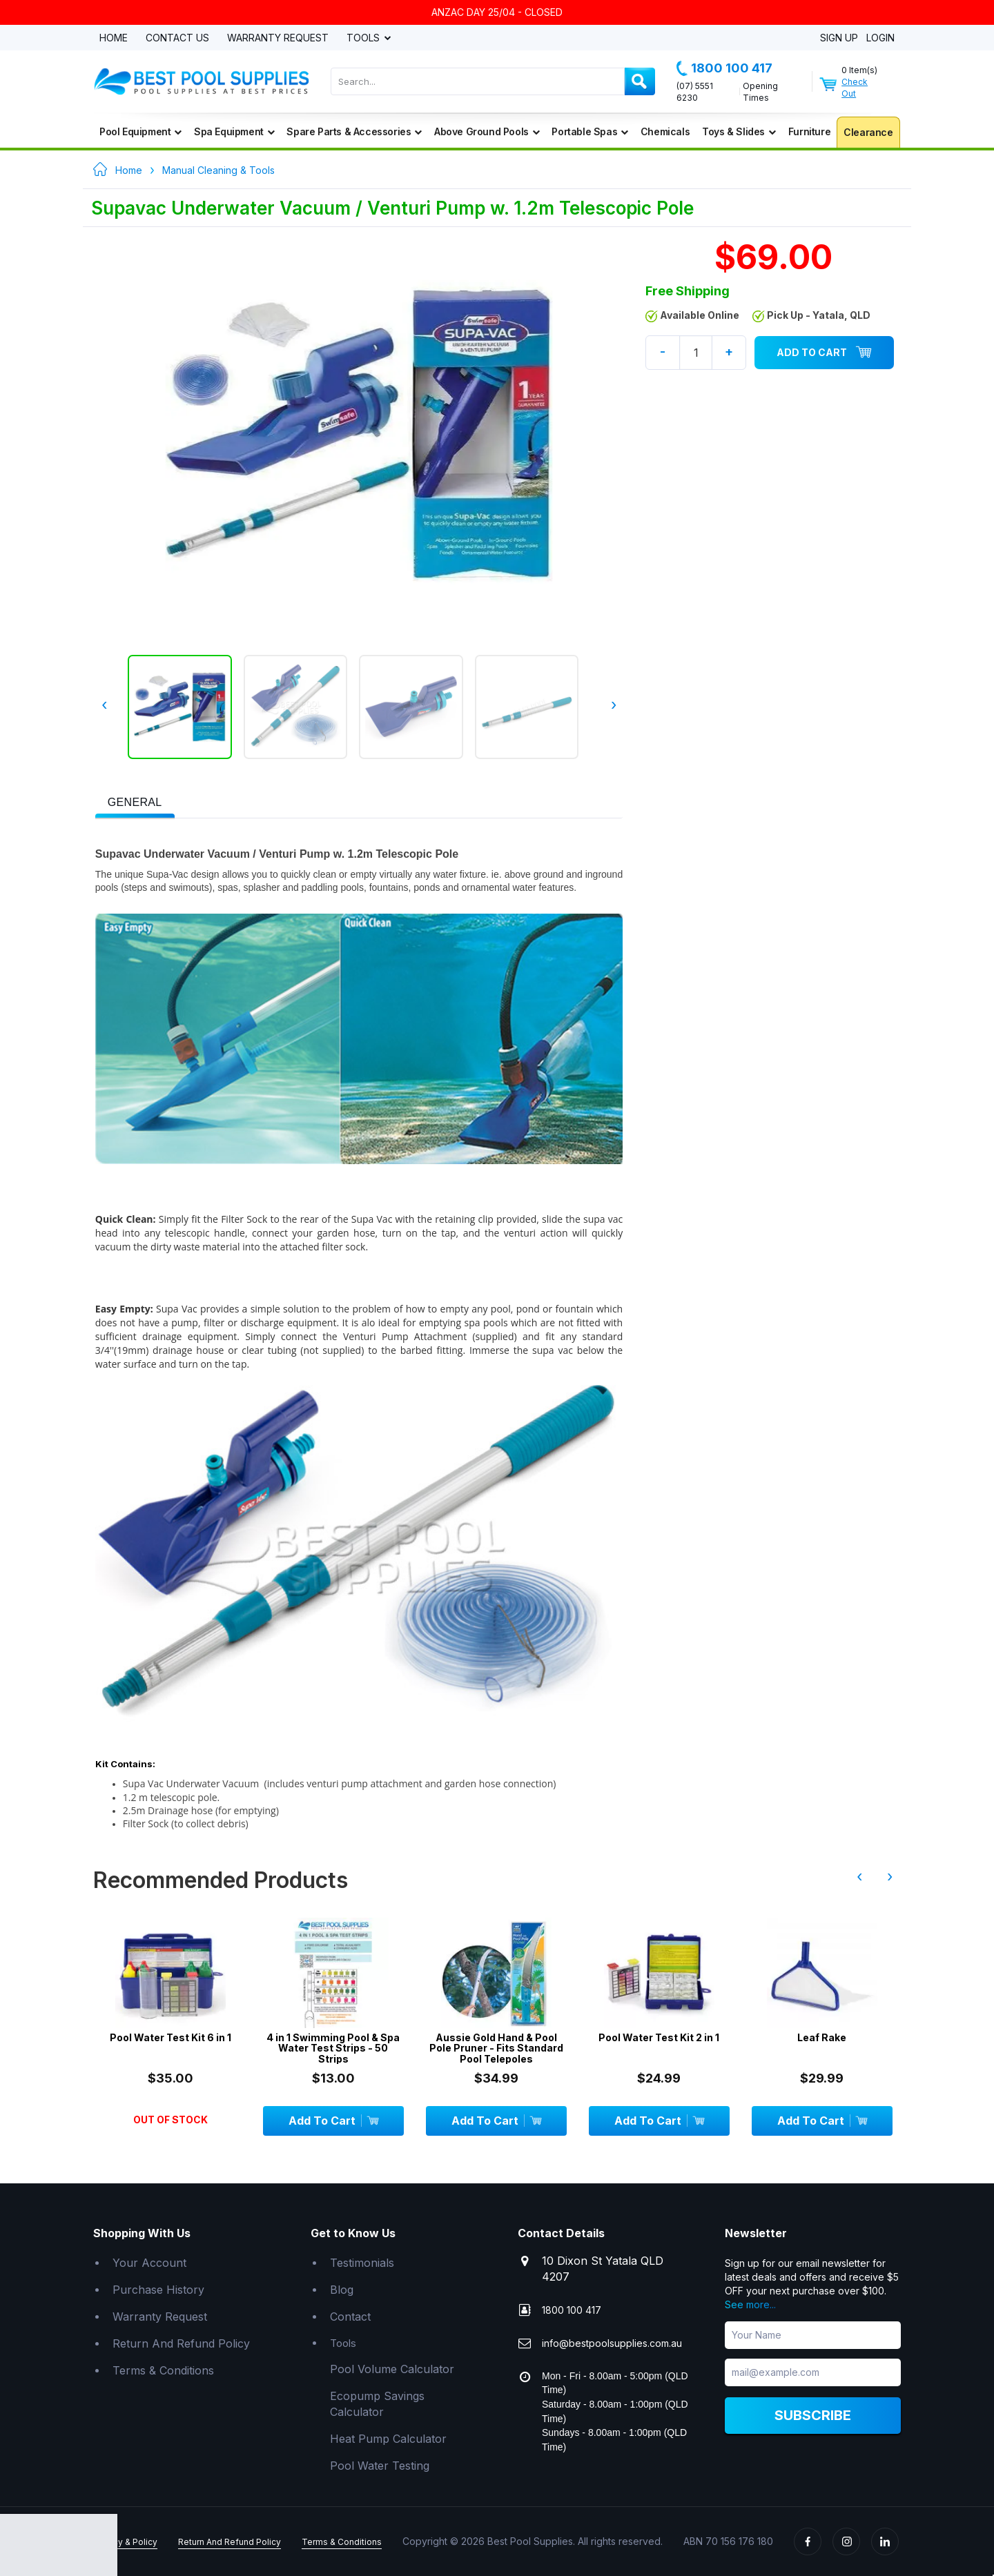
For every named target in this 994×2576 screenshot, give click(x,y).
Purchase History (158, 2289)
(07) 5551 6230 (694, 92)
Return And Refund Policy (181, 2343)
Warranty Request (278, 38)
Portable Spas (589, 131)
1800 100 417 (724, 68)
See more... (750, 2304)
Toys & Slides (738, 131)
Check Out (854, 88)
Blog (341, 2289)
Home (113, 38)
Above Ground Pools (486, 131)
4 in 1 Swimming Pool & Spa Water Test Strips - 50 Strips (333, 2047)
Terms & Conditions (163, 2370)
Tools (364, 38)
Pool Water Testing (379, 2465)
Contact (350, 2316)
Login (880, 38)
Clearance (868, 132)
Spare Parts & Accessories (354, 131)
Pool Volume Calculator (392, 2369)
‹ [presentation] (104, 705)
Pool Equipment (140, 131)
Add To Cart (824, 353)
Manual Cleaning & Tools (218, 170)
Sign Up (839, 38)
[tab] (135, 801)
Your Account (149, 2263)
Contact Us (177, 38)
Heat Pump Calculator (388, 2438)
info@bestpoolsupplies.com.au (612, 2343)
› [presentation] (613, 705)
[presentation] (135, 803)
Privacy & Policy (125, 2542)
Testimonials (362, 2263)
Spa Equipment (234, 131)
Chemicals (665, 131)
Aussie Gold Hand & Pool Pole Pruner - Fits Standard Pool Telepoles (496, 2047)
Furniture (809, 131)
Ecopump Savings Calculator (377, 2403)
